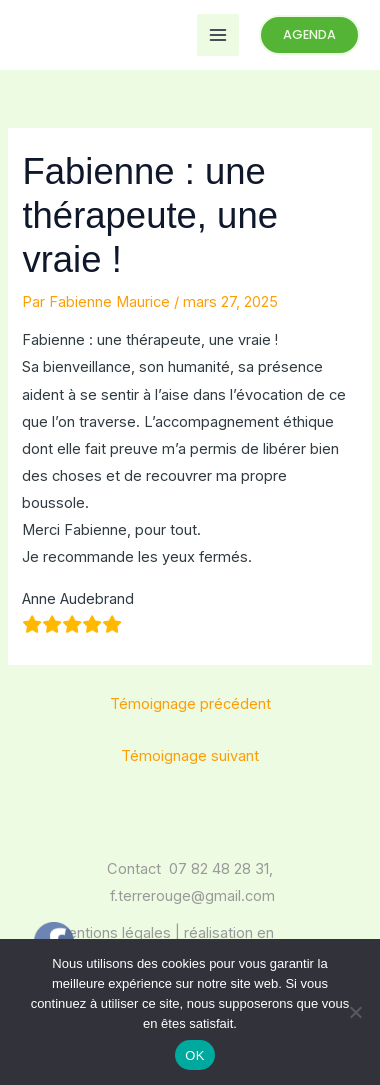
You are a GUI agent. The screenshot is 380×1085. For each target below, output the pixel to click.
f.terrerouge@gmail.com (192, 896)
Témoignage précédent (190, 704)
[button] (309, 35)
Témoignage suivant (190, 756)
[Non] (355, 1012)
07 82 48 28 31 (219, 869)
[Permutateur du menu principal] (218, 35)
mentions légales (113, 933)
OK (194, 1055)
